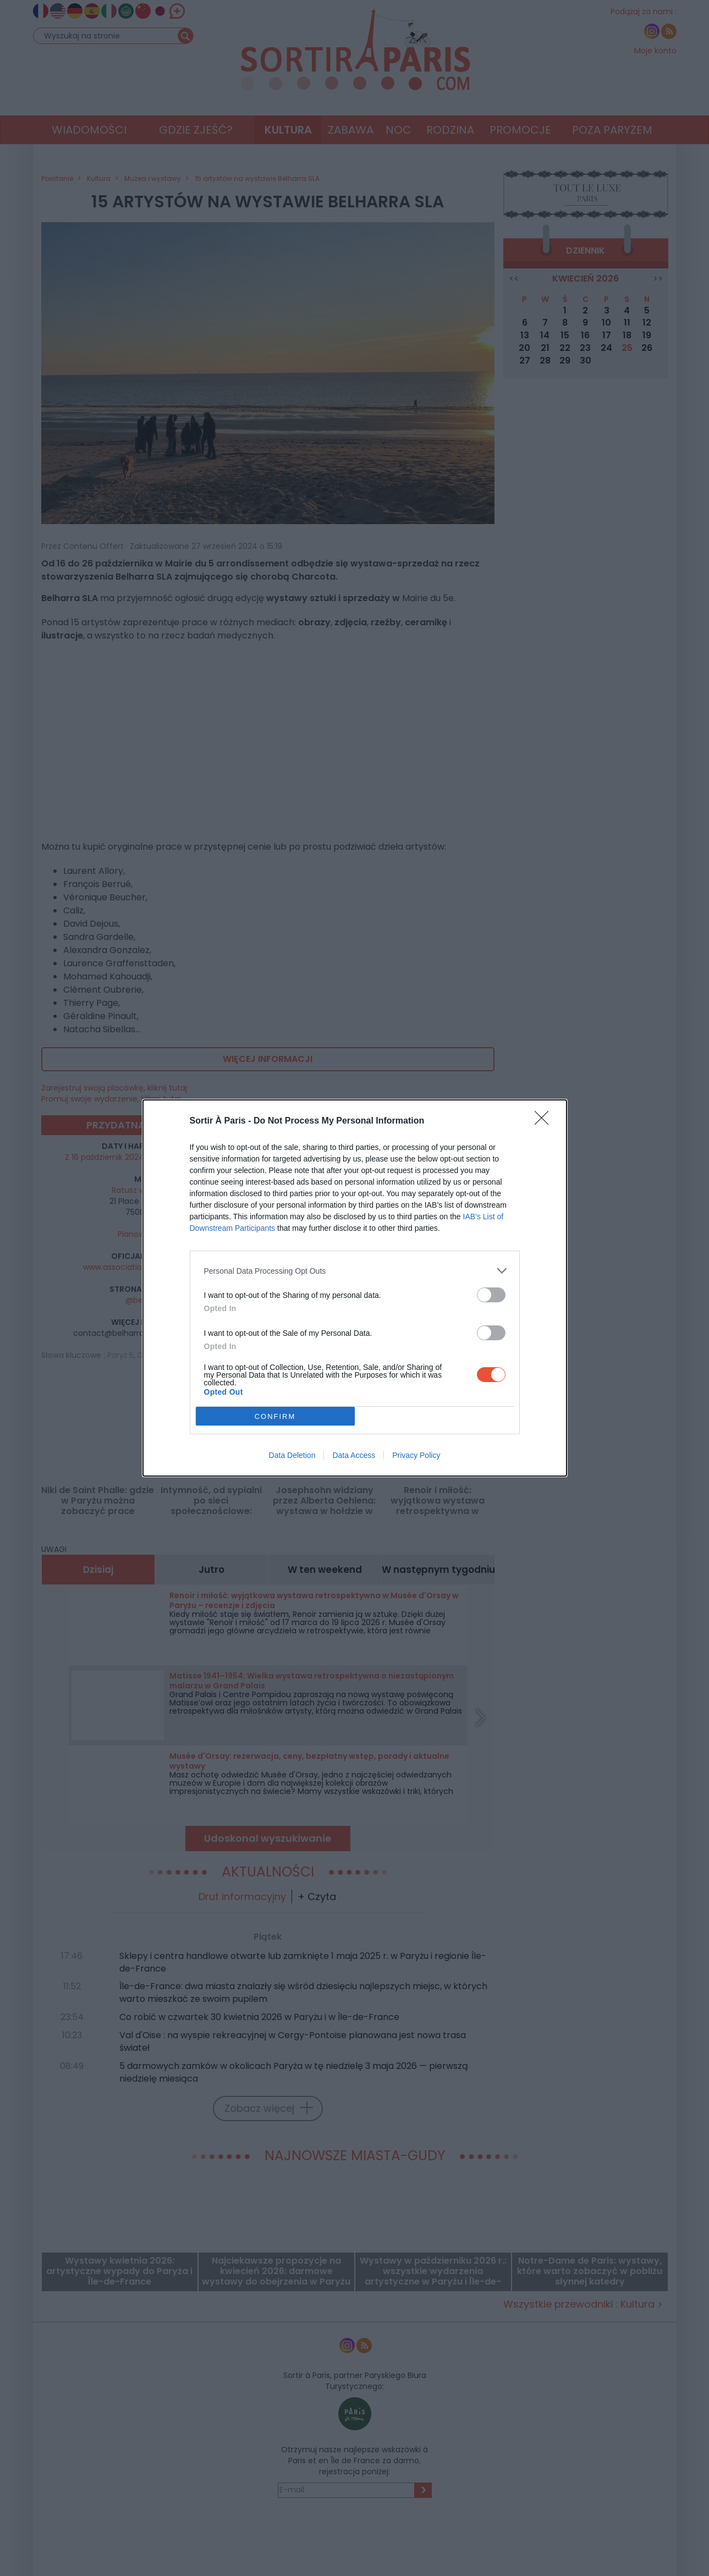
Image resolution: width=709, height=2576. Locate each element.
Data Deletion (292, 1455)
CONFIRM (275, 1416)
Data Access (353, 1455)
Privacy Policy (416, 1455)
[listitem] (354, 1270)
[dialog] (355, 1288)
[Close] (545, 1121)
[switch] (491, 1294)
